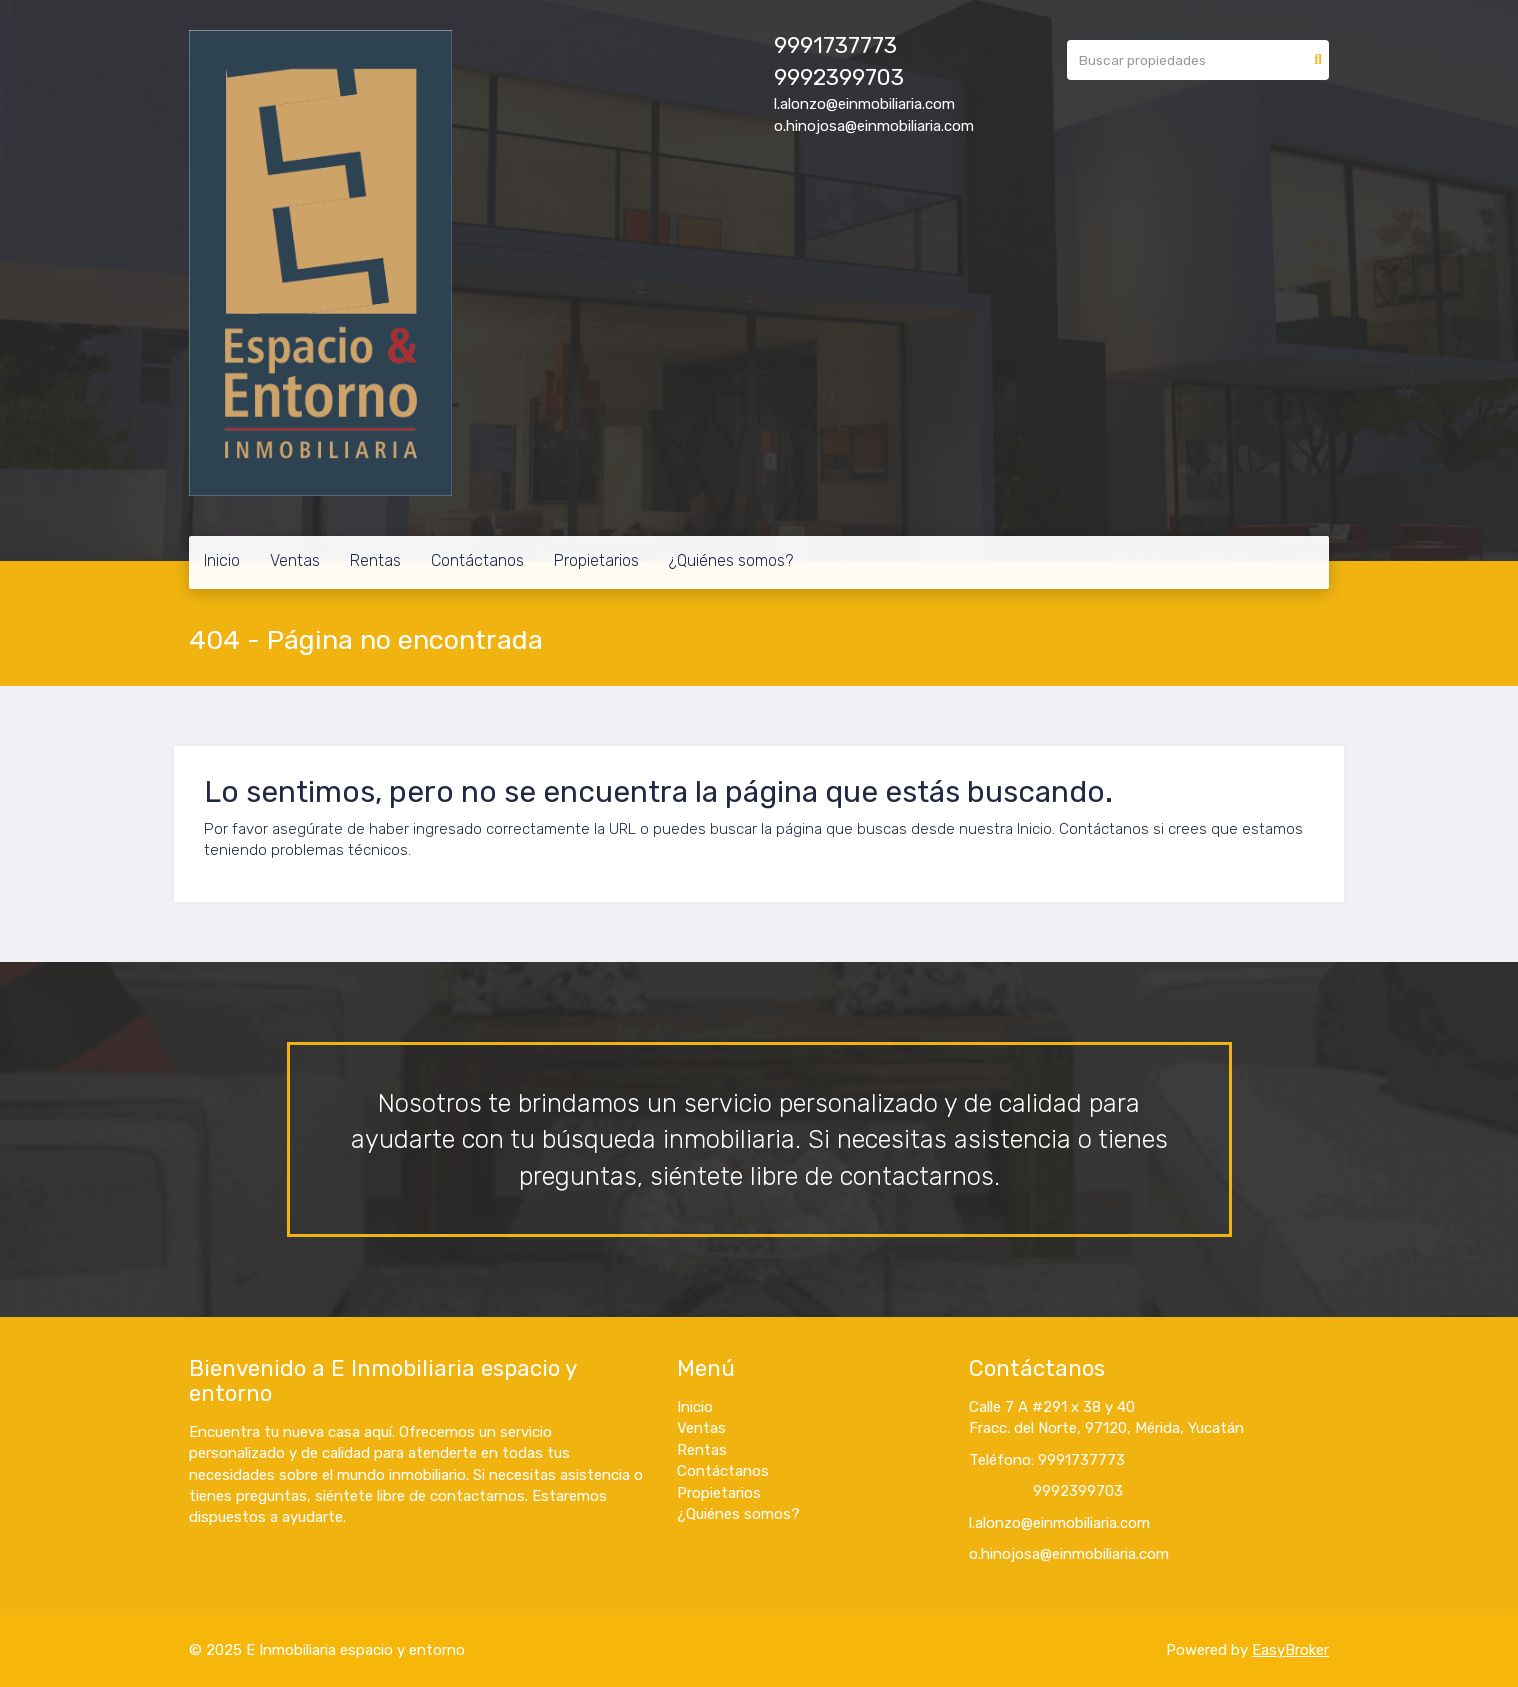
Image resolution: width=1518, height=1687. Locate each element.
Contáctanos (477, 560)
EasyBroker (1290, 1650)
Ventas (295, 560)
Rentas (375, 560)
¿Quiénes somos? (731, 560)
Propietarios (596, 560)
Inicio (222, 560)
